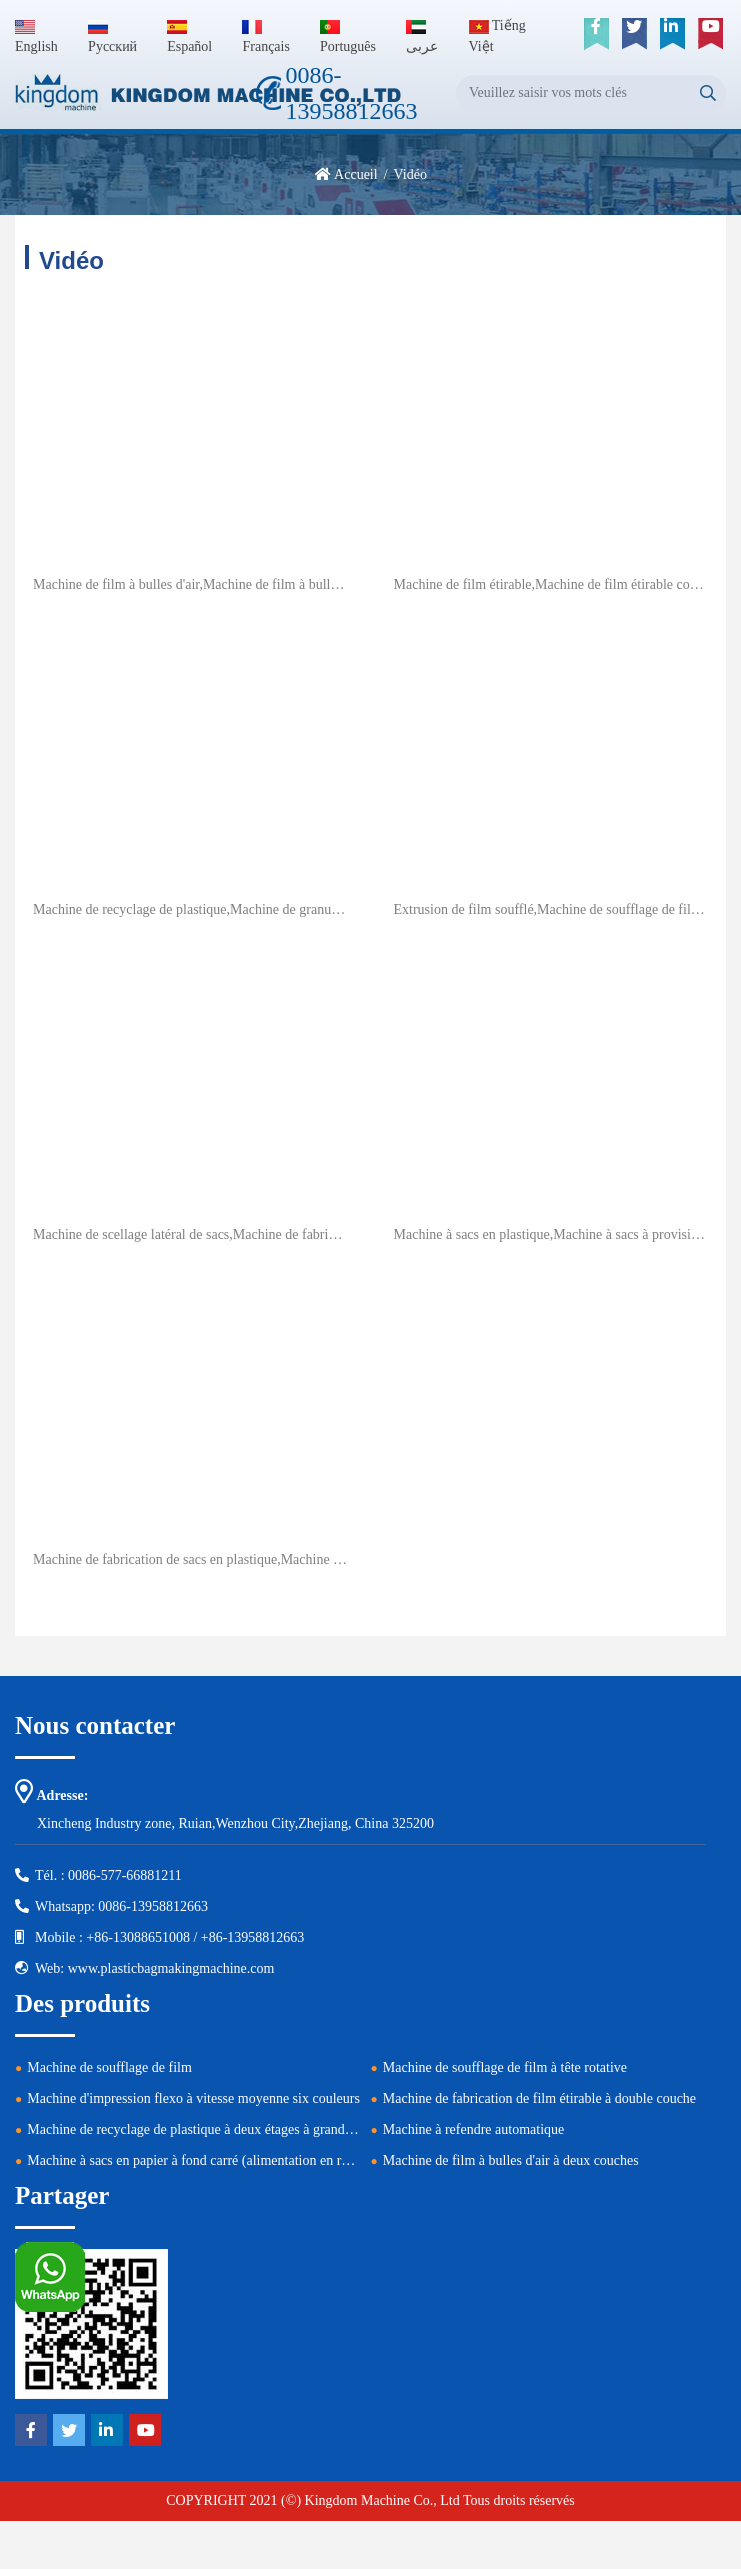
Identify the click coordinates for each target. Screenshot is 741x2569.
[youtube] (710, 33)
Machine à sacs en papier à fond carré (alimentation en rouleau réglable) (229, 2160)
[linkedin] (672, 33)
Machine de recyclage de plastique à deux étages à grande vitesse (209, 2129)
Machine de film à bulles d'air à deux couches (511, 2160)
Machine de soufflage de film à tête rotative (505, 2067)
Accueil (356, 174)
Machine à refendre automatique (474, 2129)
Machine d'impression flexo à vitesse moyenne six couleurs (193, 2098)
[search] (707, 93)
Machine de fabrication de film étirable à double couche (539, 2098)
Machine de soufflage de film (109, 2067)
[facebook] (596, 33)
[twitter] (634, 33)
